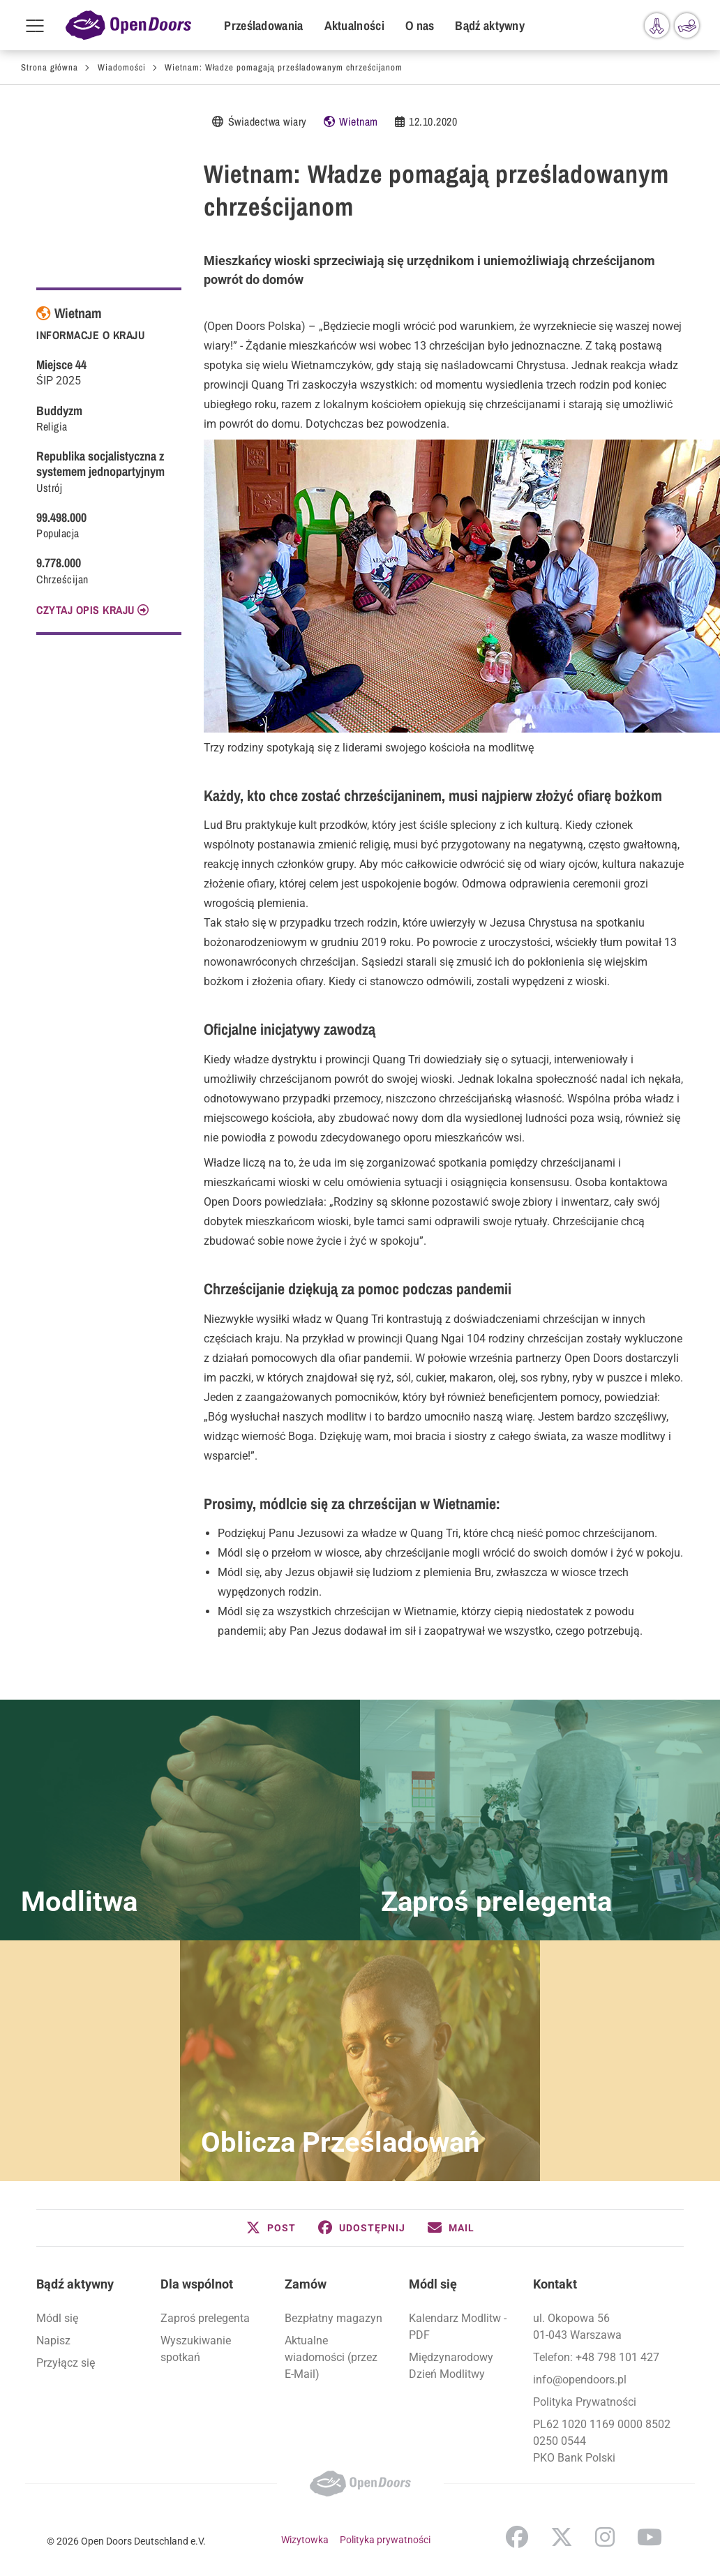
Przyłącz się (65, 2362)
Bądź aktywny (490, 25)
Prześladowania (263, 25)
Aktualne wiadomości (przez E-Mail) (331, 2357)
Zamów (306, 2284)
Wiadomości (122, 67)
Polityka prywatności (385, 2539)
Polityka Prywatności (584, 2402)
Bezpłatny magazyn (333, 2318)
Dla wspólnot (196, 2284)
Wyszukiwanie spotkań (195, 2349)
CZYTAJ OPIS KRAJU (85, 609)
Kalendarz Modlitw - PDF (458, 2327)
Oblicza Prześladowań (340, 2142)
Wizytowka (305, 2539)
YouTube (649, 2537)
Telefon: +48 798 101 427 (596, 2357)
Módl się (57, 2318)
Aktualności (354, 25)
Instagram (605, 2537)
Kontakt (555, 2284)
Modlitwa (79, 1901)
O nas (420, 25)
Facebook (517, 2537)
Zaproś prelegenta (496, 1901)
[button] (271, 2228)
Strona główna (49, 67)
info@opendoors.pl (580, 2379)
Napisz (53, 2340)
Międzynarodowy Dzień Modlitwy (451, 2366)
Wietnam (358, 121)
